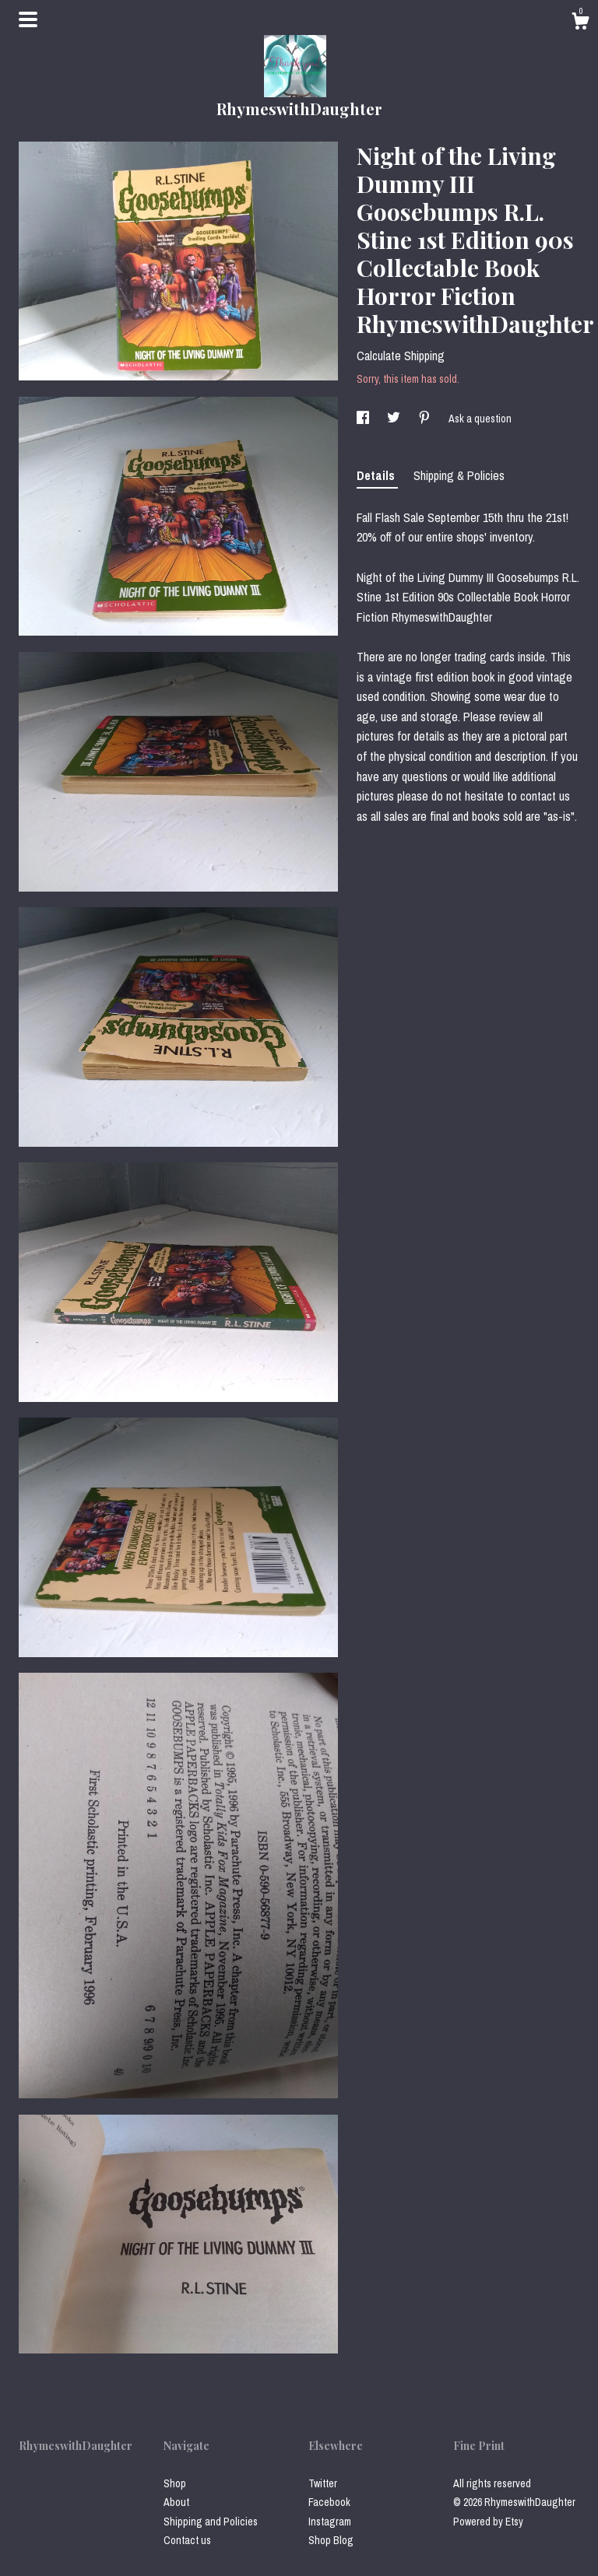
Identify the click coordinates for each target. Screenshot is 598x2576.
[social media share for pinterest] (425, 419)
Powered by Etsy (488, 2522)
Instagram (329, 2522)
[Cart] (580, 23)
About (176, 2502)
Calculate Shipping (401, 355)
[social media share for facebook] (364, 419)
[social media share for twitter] (395, 419)
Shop (175, 2483)
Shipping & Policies (459, 475)
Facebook (329, 2502)
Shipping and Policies (211, 2522)
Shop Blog (331, 2540)
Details (377, 475)
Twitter (322, 2483)
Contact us (187, 2540)
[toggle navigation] (28, 19)
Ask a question (480, 419)
